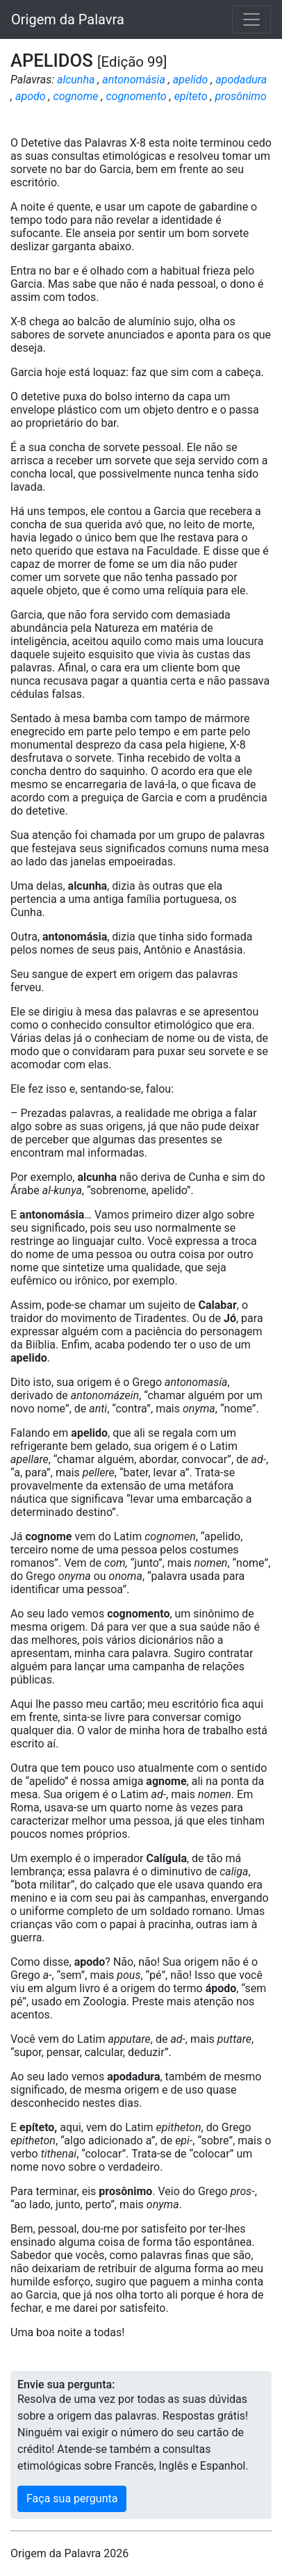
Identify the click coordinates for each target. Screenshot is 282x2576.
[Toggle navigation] (251, 19)
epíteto (191, 96)
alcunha (75, 79)
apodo (30, 96)
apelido (190, 79)
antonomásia (133, 79)
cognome (76, 96)
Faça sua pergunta (71, 2498)
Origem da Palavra (67, 19)
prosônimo (240, 96)
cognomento (136, 96)
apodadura (241, 79)
